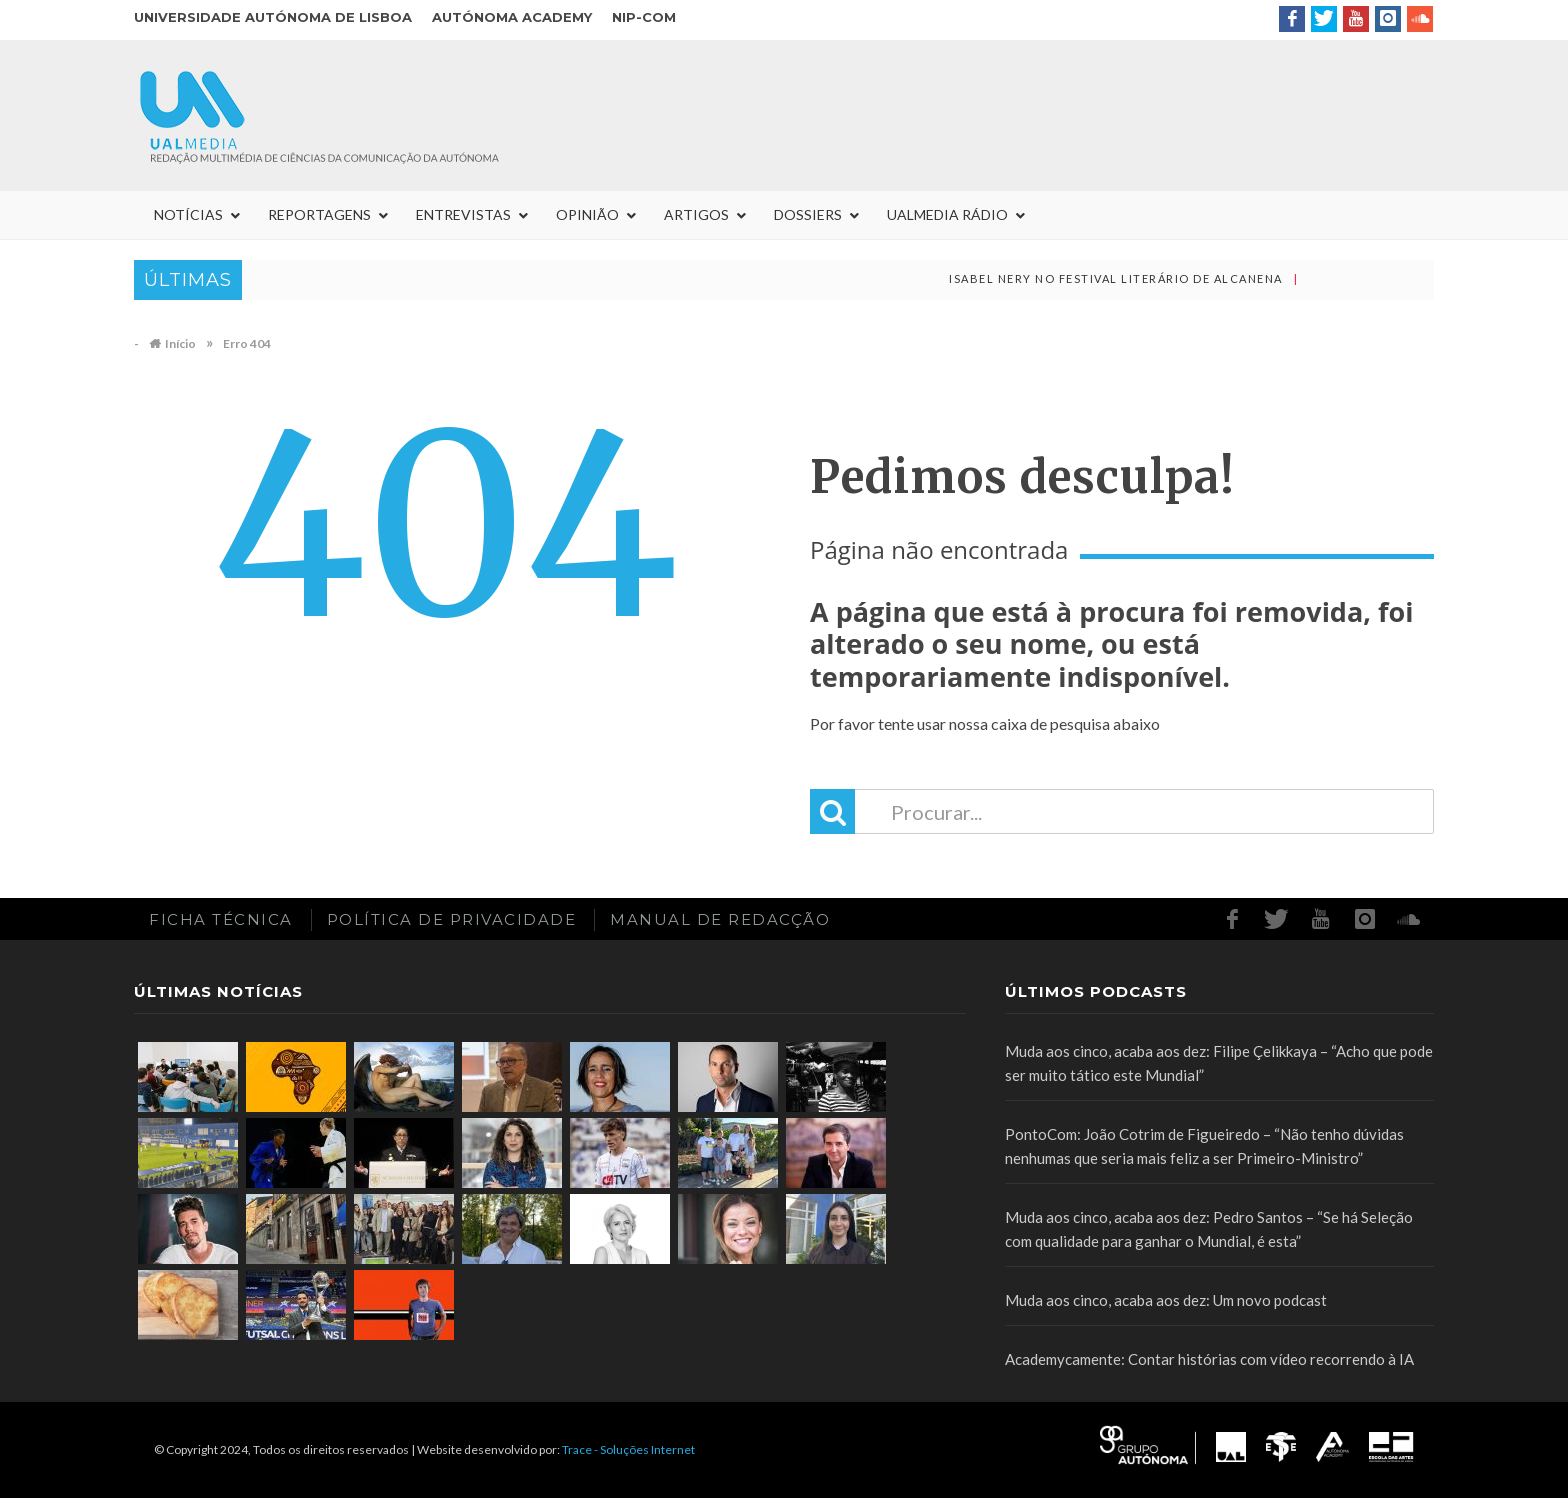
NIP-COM (644, 17)
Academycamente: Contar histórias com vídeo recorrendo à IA (1209, 1359)
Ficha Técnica (221, 919)
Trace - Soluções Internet (628, 1449)
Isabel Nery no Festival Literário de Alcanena (1129, 278)
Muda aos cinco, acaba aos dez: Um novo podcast (1166, 1300)
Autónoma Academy (512, 17)
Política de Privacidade (452, 919)
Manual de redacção (720, 919)
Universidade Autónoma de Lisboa (273, 17)
